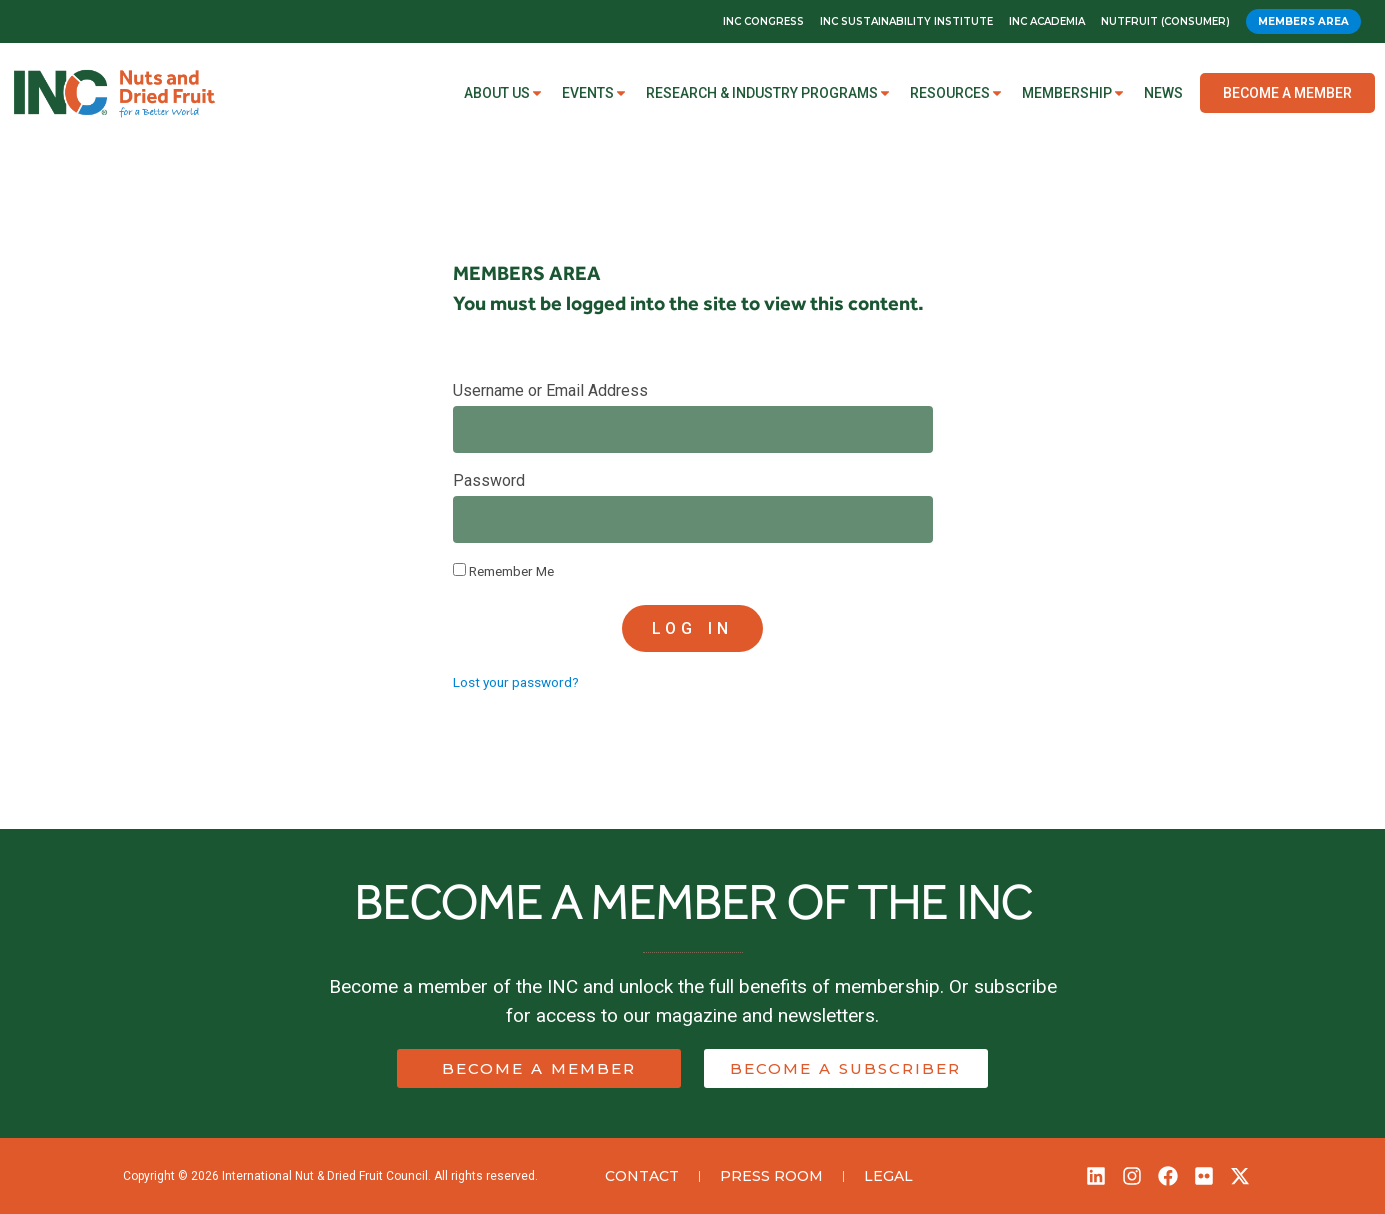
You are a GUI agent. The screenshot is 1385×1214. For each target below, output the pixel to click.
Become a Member (1287, 93)
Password (489, 481)
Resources (957, 93)
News (1163, 93)
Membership (1074, 93)
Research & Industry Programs (769, 93)
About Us (504, 93)
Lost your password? (516, 682)
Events (595, 93)
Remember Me (503, 571)
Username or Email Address (550, 391)
